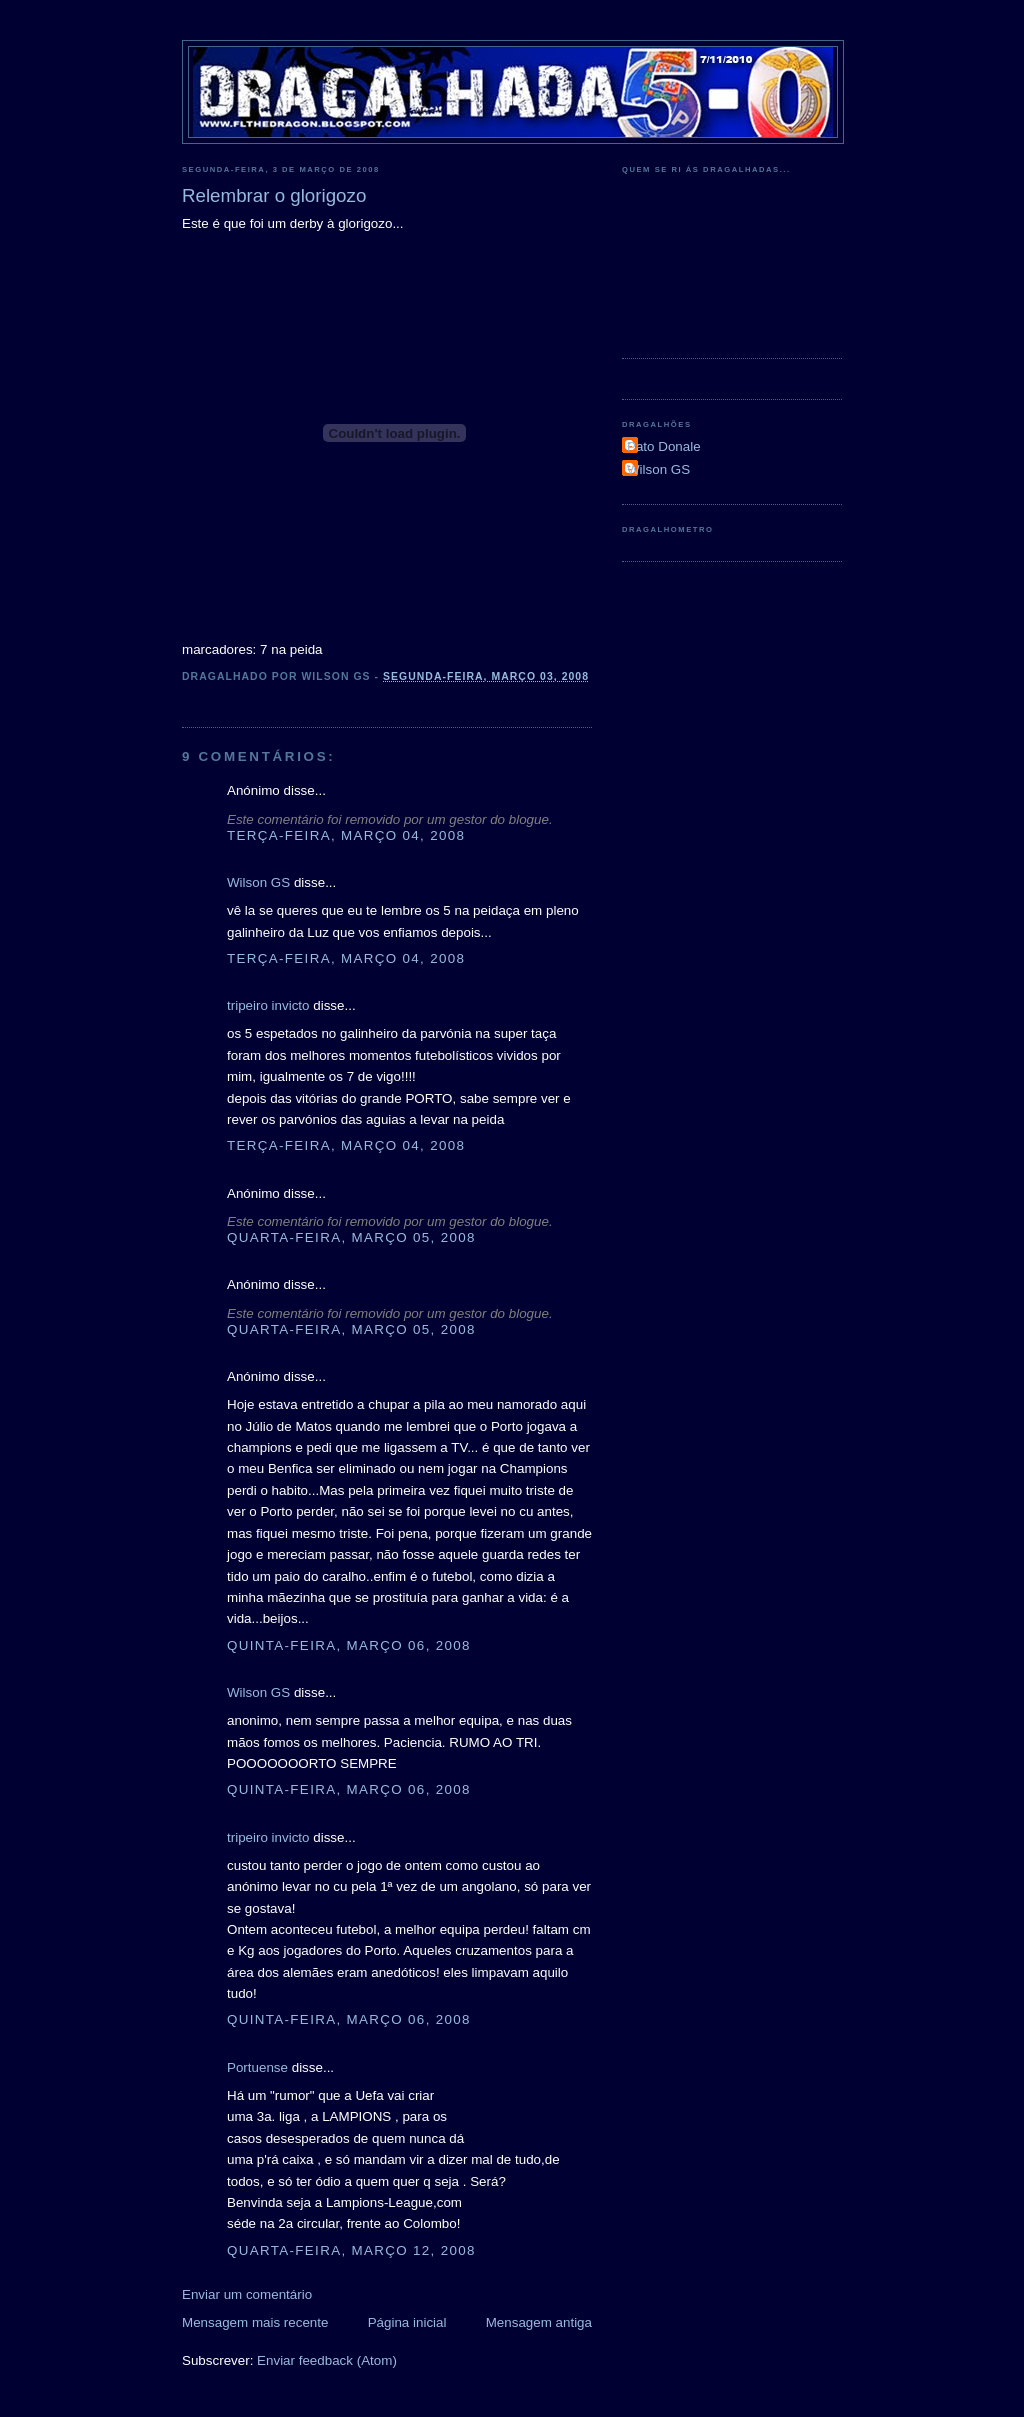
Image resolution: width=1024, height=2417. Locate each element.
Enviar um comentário (247, 2294)
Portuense (257, 2067)
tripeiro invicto (268, 1005)
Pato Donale (664, 446)
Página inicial (407, 2322)
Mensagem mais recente (255, 2322)
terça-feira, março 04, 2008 (346, 835)
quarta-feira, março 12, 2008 (351, 2250)
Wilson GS (258, 882)
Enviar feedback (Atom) (327, 2360)
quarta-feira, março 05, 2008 (351, 1237)
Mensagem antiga (539, 2322)
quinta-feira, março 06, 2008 (349, 1645)
